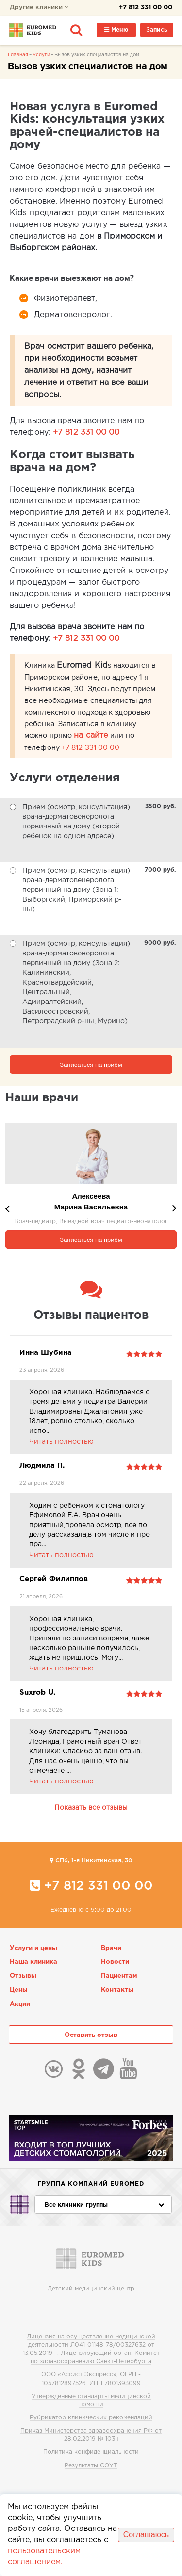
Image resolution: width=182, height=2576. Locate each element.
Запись (156, 29)
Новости (115, 1962)
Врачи (111, 1948)
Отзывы (23, 1976)
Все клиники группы (104, 2205)
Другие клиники (39, 7)
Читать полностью (61, 1442)
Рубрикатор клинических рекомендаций (91, 2417)
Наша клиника (33, 1962)
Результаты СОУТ (91, 2465)
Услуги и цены (33, 1948)
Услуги (41, 55)
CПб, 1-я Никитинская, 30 (91, 1860)
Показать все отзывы (91, 1808)
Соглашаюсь (146, 2534)
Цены (19, 1990)
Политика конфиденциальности (91, 2452)
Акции (20, 2004)
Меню (116, 29)
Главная (18, 55)
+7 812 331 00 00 (145, 7)
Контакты (117, 1990)
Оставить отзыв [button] (91, 2035)
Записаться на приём (91, 1064)
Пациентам (119, 1976)
